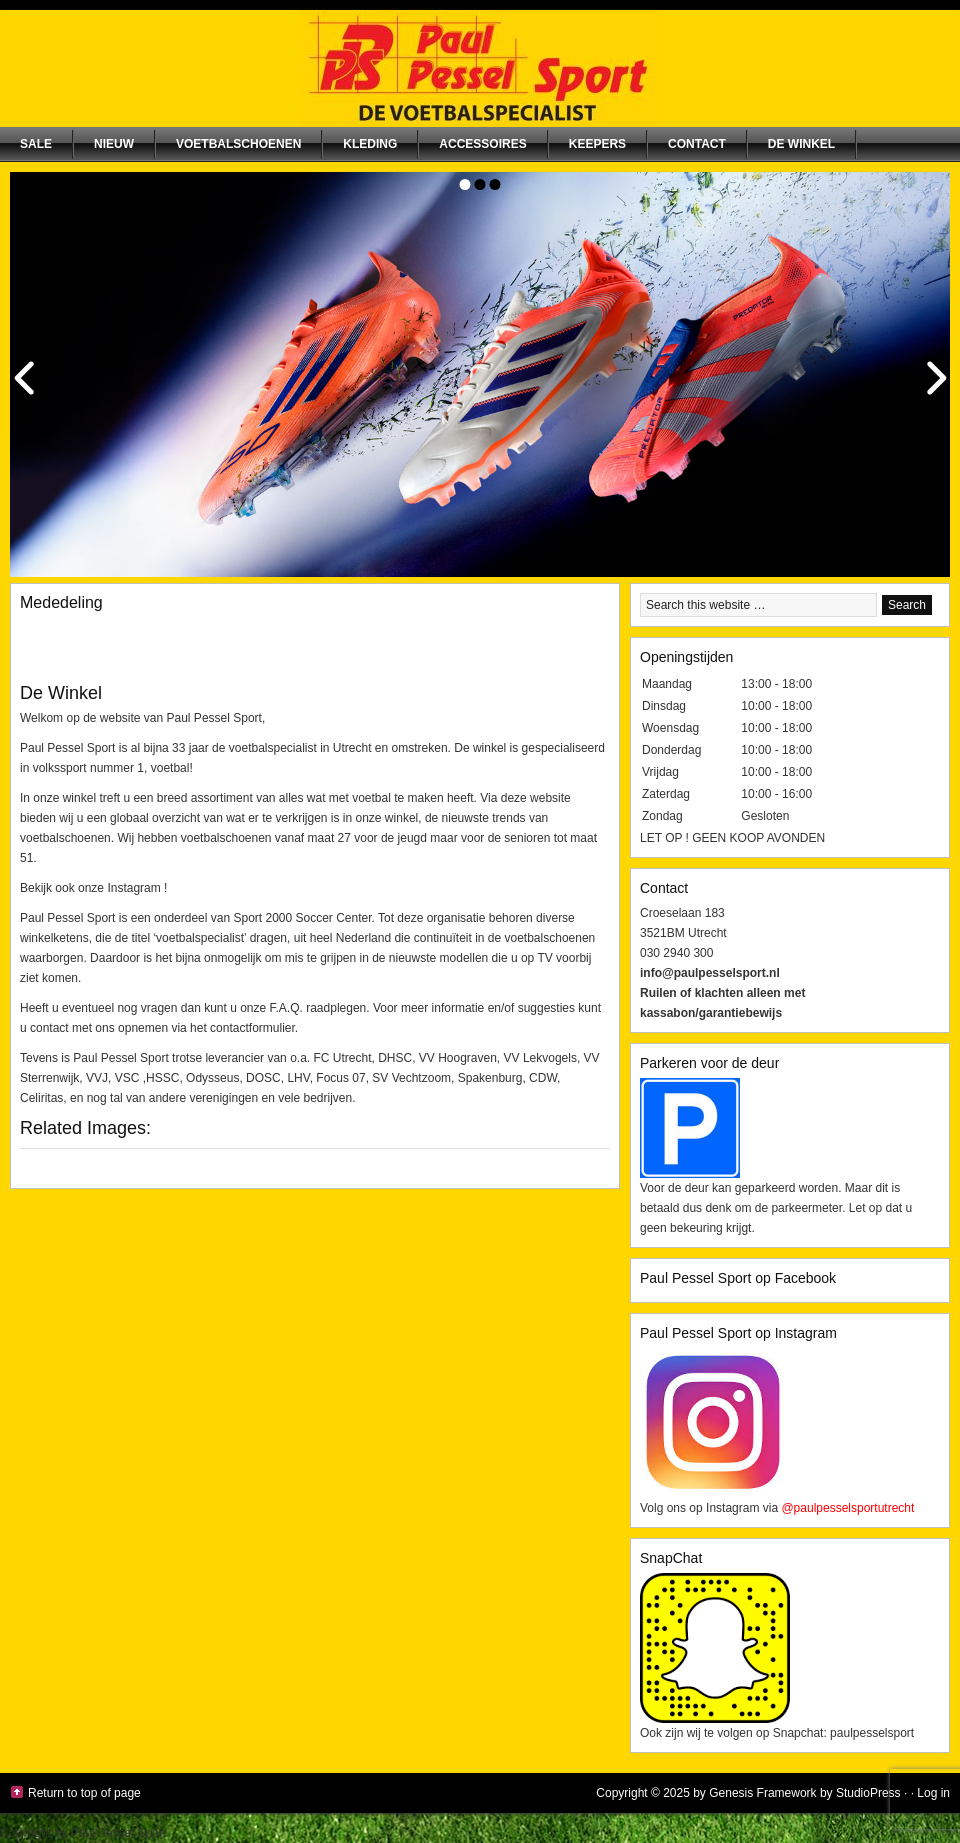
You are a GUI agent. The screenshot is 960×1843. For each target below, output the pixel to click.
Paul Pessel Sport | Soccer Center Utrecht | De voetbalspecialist (480, 68)
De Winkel (61, 693)
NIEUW (114, 144)
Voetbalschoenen (238, 144)
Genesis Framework (762, 1793)
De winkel (801, 144)
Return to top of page (84, 1793)
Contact (697, 144)
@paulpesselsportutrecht (847, 1508)
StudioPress (868, 1793)
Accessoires (482, 144)
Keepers (597, 144)
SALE (36, 144)
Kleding (370, 144)
